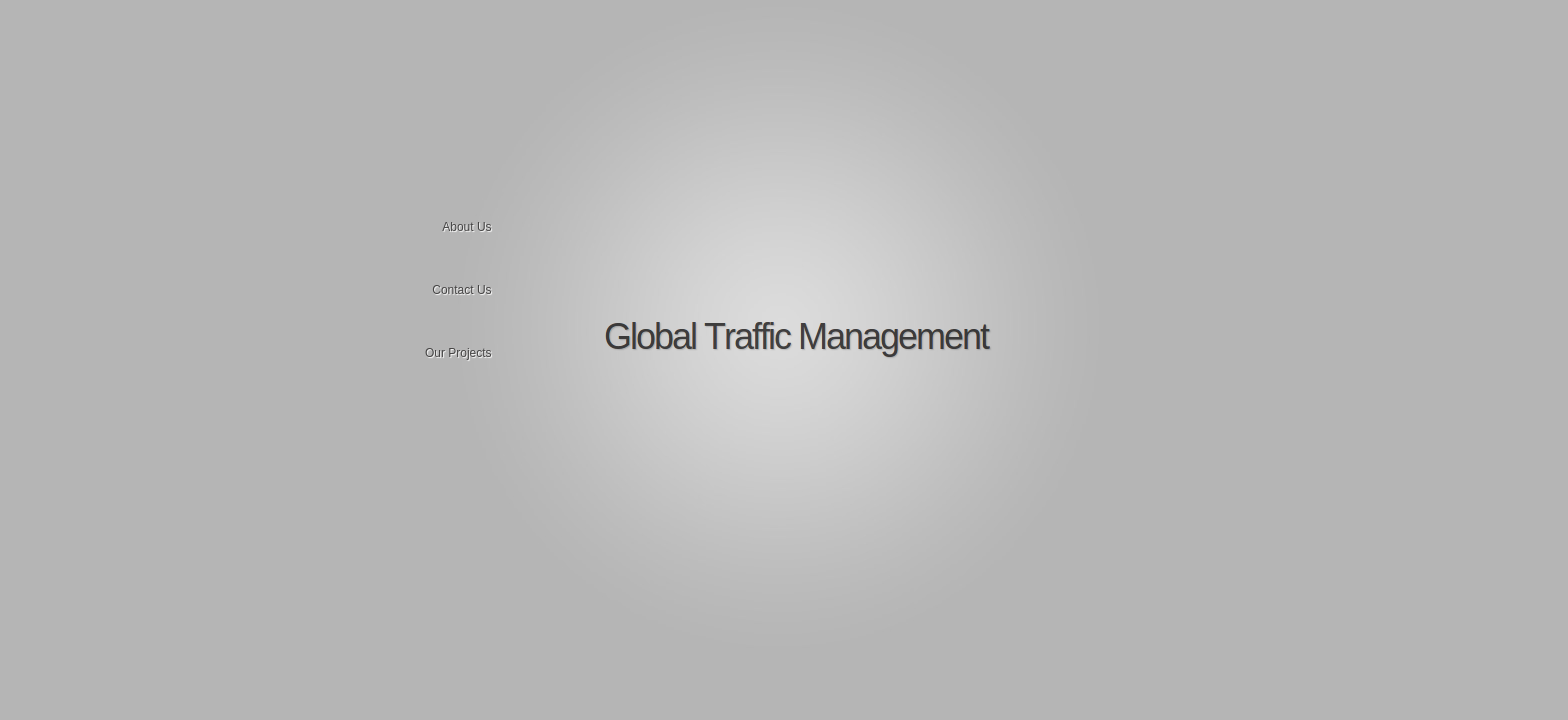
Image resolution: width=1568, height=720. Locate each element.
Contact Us (461, 290)
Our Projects (458, 353)
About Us (466, 227)
